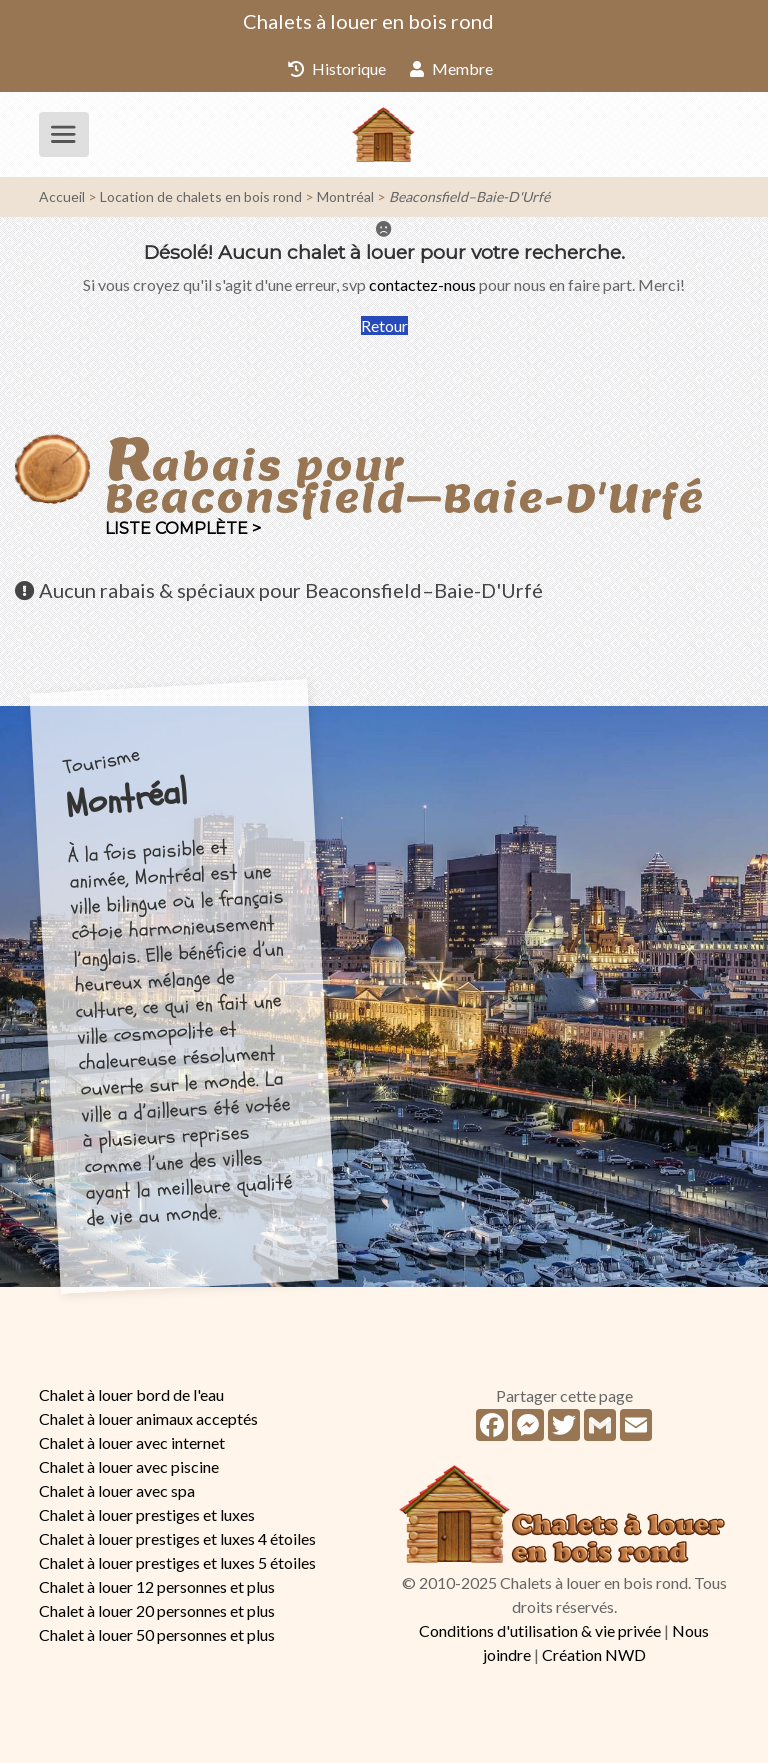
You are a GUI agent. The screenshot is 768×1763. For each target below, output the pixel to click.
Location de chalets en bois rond (201, 196)
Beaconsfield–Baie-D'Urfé (469, 196)
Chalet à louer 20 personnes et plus (157, 1610)
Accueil (62, 196)
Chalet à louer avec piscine (129, 1466)
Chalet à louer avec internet (132, 1442)
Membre (451, 68)
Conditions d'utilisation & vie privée (540, 1630)
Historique (337, 68)
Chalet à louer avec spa (117, 1490)
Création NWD (594, 1654)
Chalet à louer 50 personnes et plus (157, 1634)
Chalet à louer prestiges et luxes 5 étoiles (177, 1562)
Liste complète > (183, 528)
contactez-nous (422, 284)
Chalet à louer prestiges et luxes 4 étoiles (177, 1538)
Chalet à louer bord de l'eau (131, 1394)
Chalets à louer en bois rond (368, 21)
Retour (384, 325)
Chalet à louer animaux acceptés (148, 1418)
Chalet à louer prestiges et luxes (147, 1514)
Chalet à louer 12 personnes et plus (157, 1586)
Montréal (345, 196)
